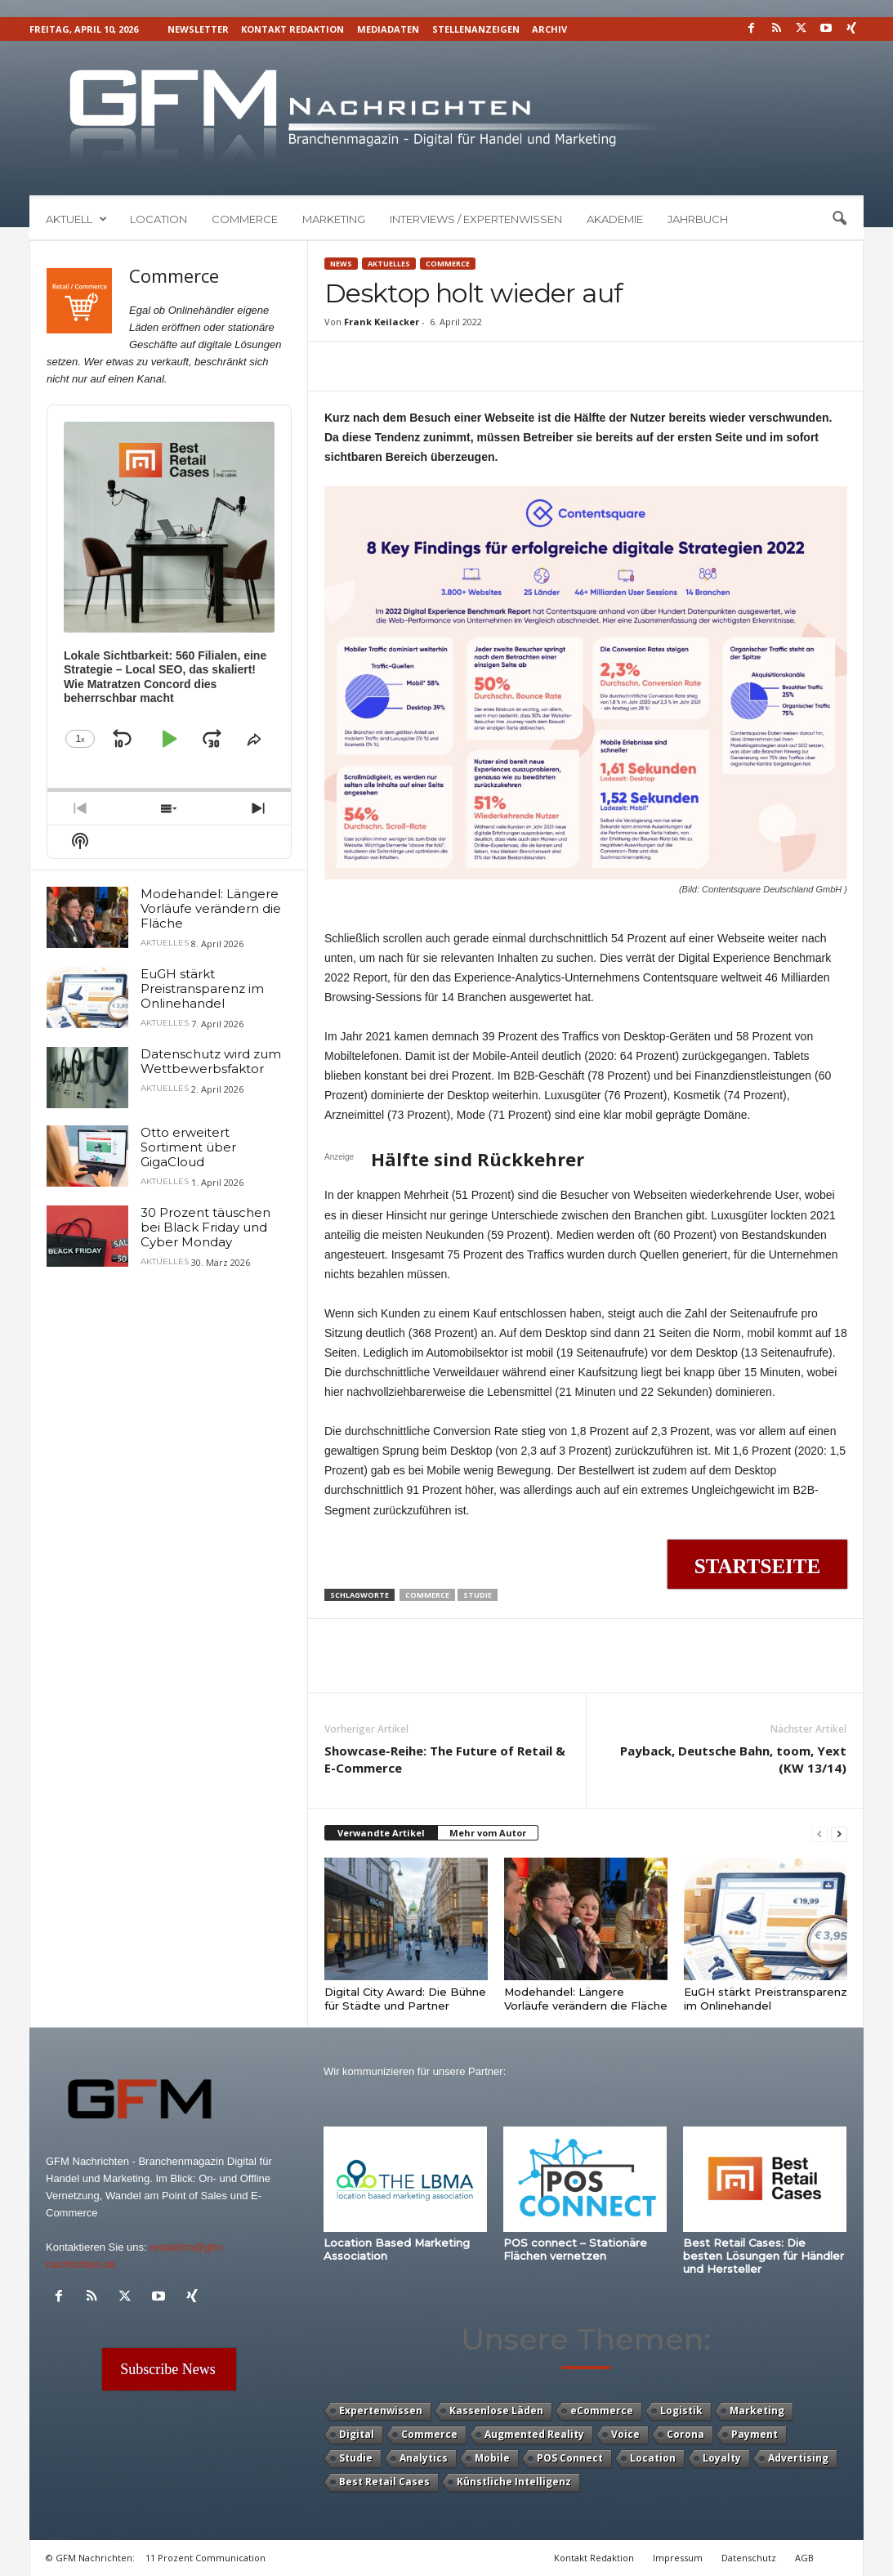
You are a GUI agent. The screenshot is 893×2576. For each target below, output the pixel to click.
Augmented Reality (534, 2434)
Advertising (798, 2458)
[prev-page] (819, 1833)
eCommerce (601, 2410)
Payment (754, 2434)
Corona (685, 2434)
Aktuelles (389, 263)
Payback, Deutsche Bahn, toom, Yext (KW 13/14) (733, 1759)
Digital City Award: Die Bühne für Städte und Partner (405, 1998)
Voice (625, 2434)
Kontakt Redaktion (292, 29)
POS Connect (570, 2458)
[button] (839, 219)
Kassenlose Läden (496, 2410)
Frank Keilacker (381, 321)
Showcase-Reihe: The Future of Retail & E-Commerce (444, 1759)
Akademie (615, 219)
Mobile (492, 2458)
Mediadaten (388, 29)
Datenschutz (748, 2557)
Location (158, 219)
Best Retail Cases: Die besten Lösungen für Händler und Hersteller (763, 2255)
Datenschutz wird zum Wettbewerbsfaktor (211, 1061)
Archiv (549, 29)
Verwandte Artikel (381, 1833)
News (341, 263)
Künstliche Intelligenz (514, 2482)
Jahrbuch (698, 219)
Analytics (424, 2458)
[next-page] (839, 1833)
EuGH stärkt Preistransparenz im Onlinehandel (765, 1998)
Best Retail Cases (384, 2482)
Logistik (681, 2410)
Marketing (333, 219)
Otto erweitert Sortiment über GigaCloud (188, 1147)
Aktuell (76, 219)
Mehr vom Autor (487, 1833)
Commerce (245, 219)
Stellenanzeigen (476, 29)
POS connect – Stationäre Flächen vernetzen (575, 2249)
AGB (804, 2557)
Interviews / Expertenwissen (476, 219)
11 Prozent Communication (205, 2557)
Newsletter (198, 29)
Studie (477, 1595)
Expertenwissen (380, 2410)
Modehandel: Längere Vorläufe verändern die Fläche (586, 1998)
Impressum (678, 2557)
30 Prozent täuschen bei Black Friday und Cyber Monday (205, 1227)
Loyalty (722, 2458)
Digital (356, 2434)
